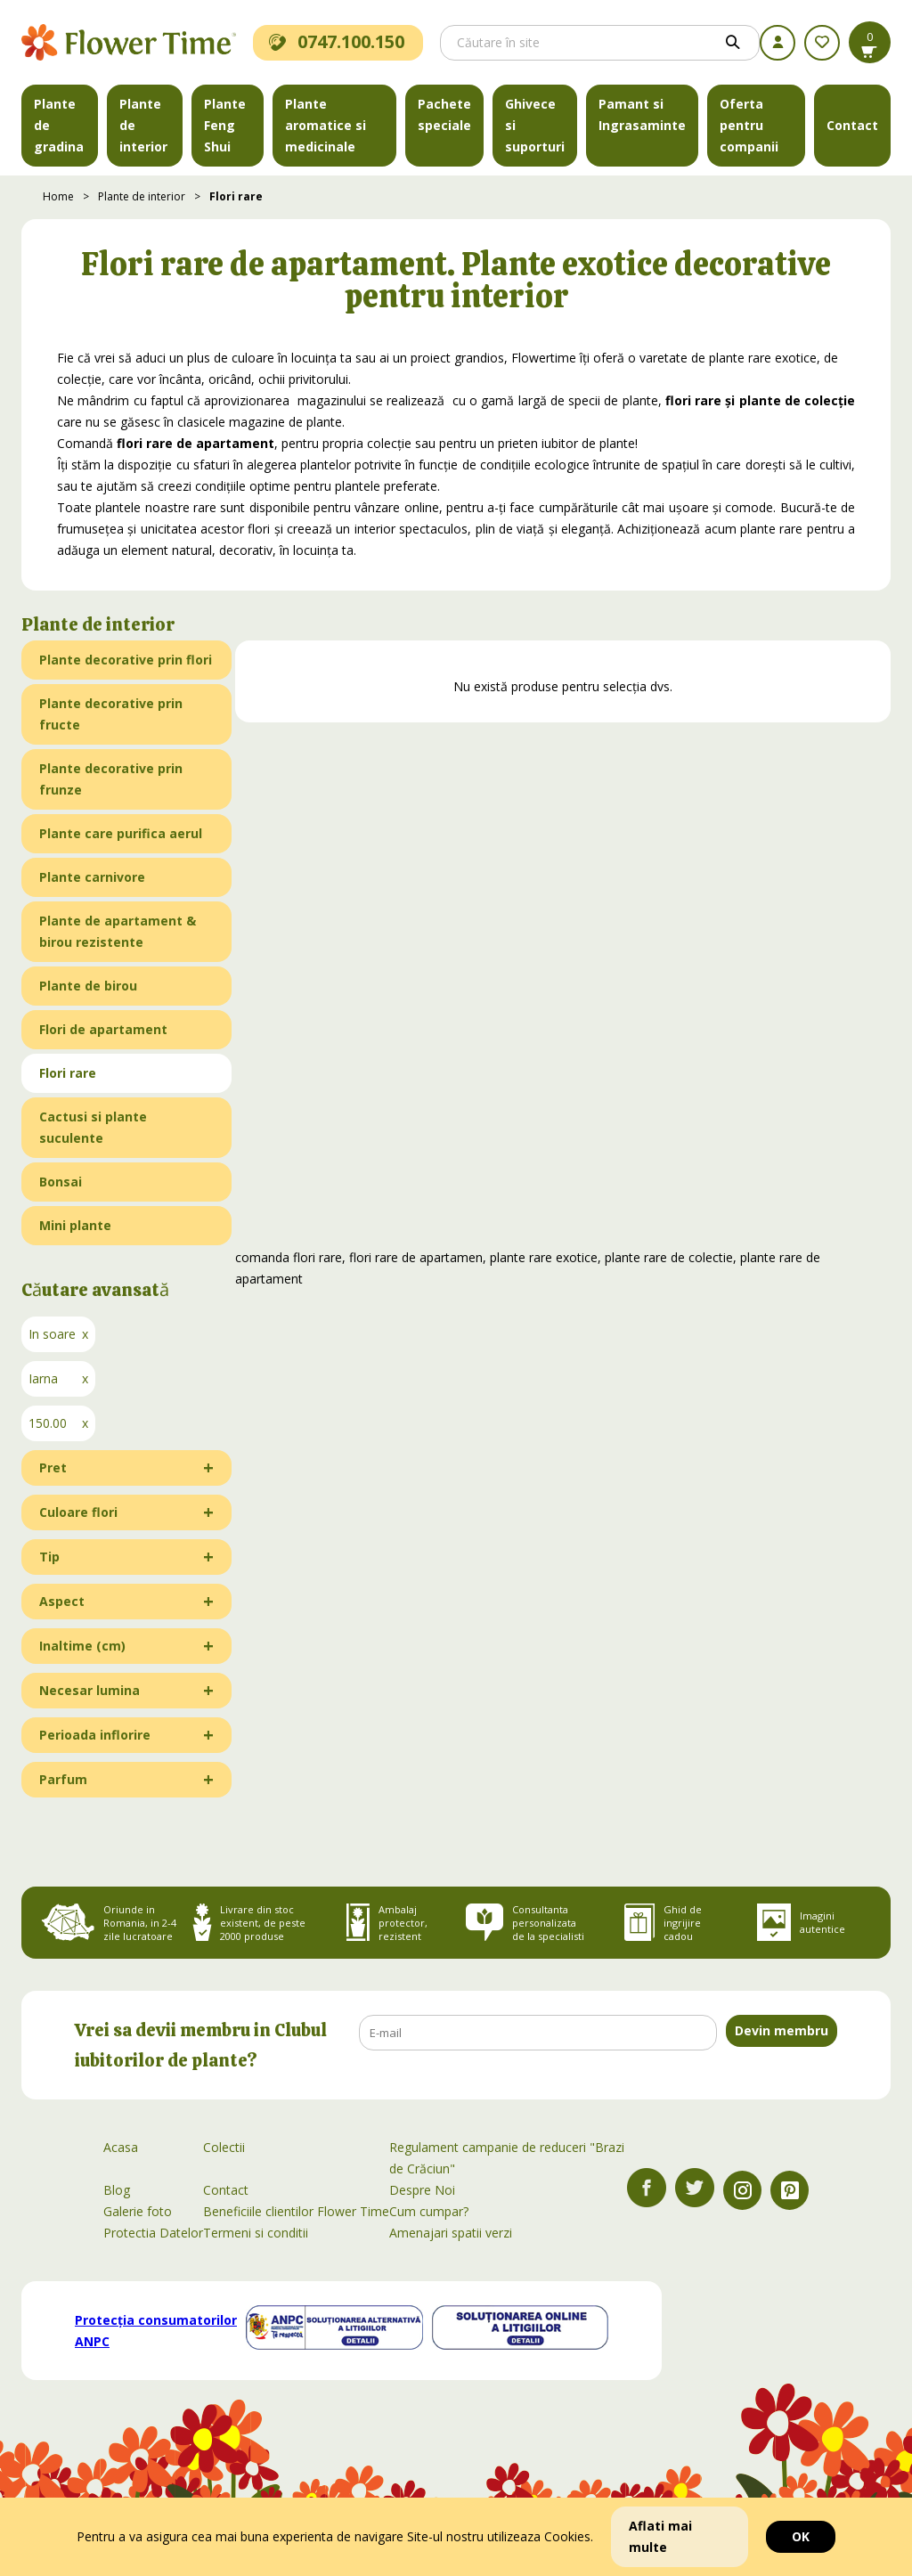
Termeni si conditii (255, 2232)
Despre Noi (422, 2189)
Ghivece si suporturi (535, 125)
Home (58, 196)
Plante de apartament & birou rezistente (117, 931)
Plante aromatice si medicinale (325, 125)
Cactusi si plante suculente (93, 1127)
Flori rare (236, 196)
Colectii (224, 2147)
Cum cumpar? (428, 2211)
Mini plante (75, 1225)
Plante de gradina (59, 125)
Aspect (62, 1601)
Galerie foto (137, 2211)
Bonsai (60, 1181)
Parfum (63, 1779)
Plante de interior (143, 125)
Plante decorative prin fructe (111, 714)
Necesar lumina (89, 1690)
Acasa (120, 2147)
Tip (49, 1556)
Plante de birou (88, 985)
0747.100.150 (336, 41)
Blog (116, 2189)
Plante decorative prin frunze (111, 779)
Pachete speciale (444, 114)
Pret (53, 1467)
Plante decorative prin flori (125, 659)
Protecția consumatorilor (156, 2330)
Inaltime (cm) (82, 1645)
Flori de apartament (103, 1029)
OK (801, 2536)
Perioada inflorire (95, 1734)
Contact (852, 125)
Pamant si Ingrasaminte (642, 114)
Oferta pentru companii (749, 125)
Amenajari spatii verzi (450, 2232)
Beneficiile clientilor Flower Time (296, 2211)
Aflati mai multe (660, 2536)
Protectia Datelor (153, 2232)
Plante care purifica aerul (120, 833)
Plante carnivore (92, 876)
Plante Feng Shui (225, 125)
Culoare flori (78, 1512)
